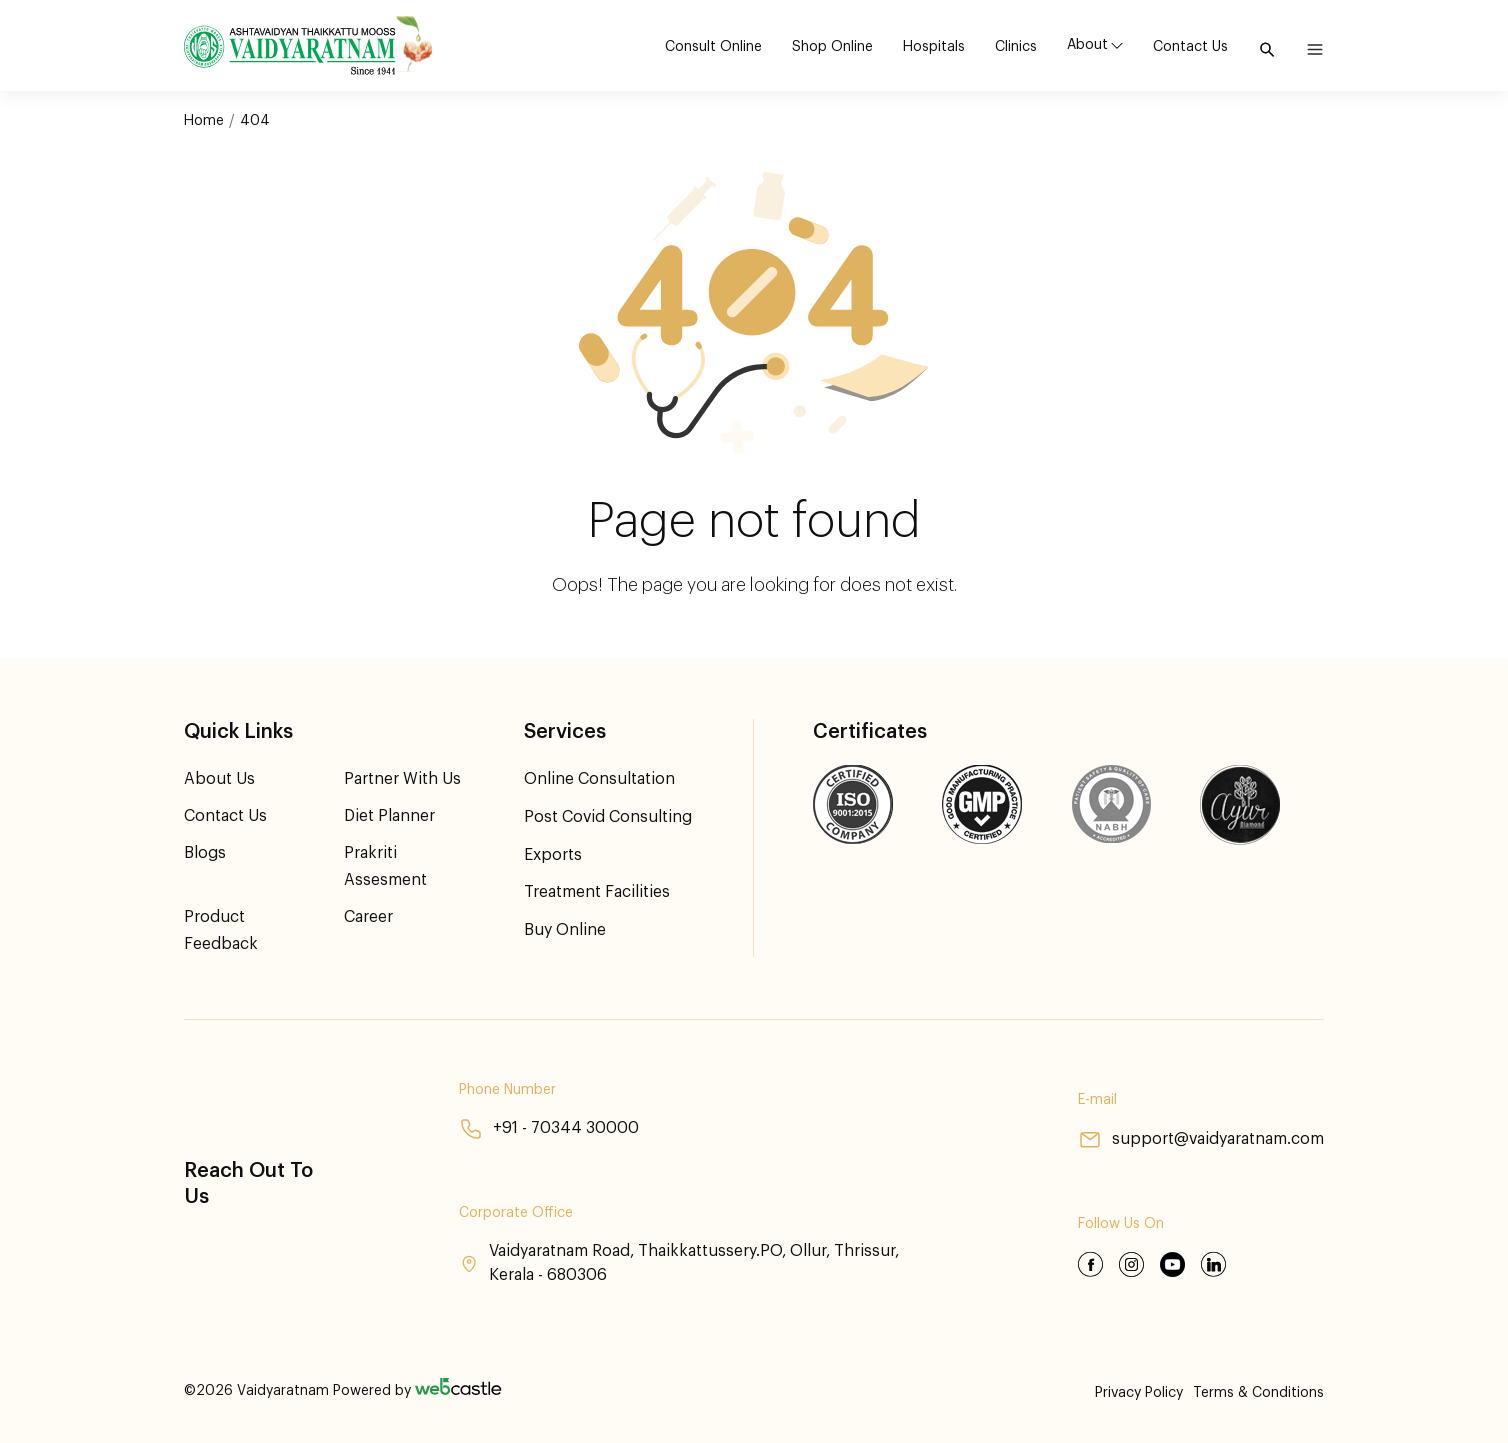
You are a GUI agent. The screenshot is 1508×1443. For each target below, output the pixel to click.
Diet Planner (389, 816)
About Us (219, 779)
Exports (553, 853)
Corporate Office (515, 1213)
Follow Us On (1120, 1225)
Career (368, 917)
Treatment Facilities (597, 890)
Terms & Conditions (1258, 1393)
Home (204, 121)
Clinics (1016, 47)
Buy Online (565, 927)
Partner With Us (402, 779)
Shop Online (832, 47)
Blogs (205, 853)
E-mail (1096, 1101)
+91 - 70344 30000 (548, 1129)
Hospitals (934, 47)
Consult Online (713, 47)
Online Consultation (599, 779)
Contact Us (1190, 47)
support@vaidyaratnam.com (1200, 1140)
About (1087, 45)
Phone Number (506, 1090)
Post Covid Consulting (608, 816)
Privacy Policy (1139, 1393)
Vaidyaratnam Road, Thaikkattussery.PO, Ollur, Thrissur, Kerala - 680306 (680, 1264)
